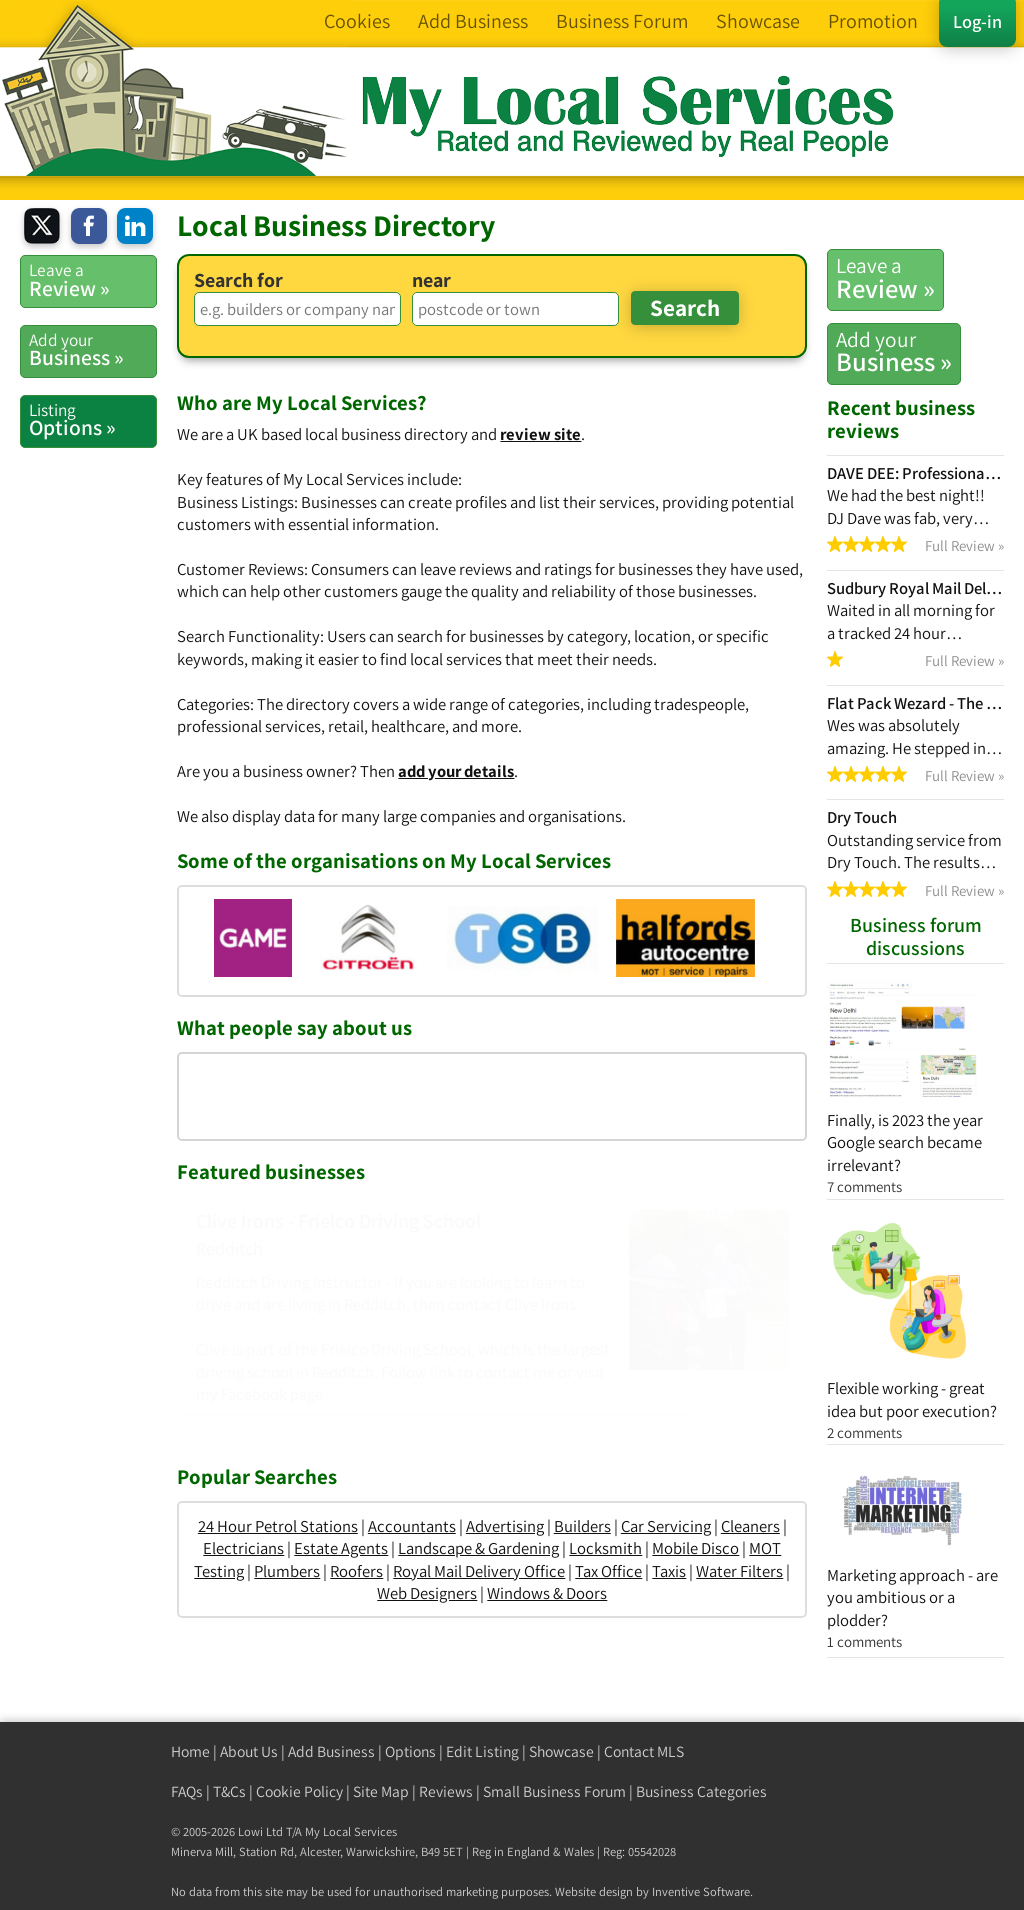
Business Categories (701, 1791)
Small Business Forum (554, 1791)
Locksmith (605, 1548)
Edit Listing (482, 1751)
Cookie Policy (299, 1791)
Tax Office (608, 1571)
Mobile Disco (695, 1548)
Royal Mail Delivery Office (479, 1571)
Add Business (331, 1751)
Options (410, 1751)
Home (190, 1751)
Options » (92, 420)
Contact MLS (644, 1751)
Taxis (669, 1571)
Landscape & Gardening (478, 1548)
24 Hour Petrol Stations (278, 1526)
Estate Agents (341, 1548)
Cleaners (750, 1526)
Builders (582, 1526)
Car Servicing (666, 1526)
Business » (894, 352)
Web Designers (427, 1593)
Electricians (243, 1548)
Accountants (412, 1526)
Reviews (446, 1791)
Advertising (505, 1526)
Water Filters (739, 1571)
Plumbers (287, 1571)
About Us (249, 1751)
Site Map (381, 1791)
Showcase (561, 1751)
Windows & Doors (547, 1593)
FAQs (187, 1791)
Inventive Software (701, 1891)
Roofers (356, 1571)
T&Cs (229, 1791)
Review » (885, 278)
